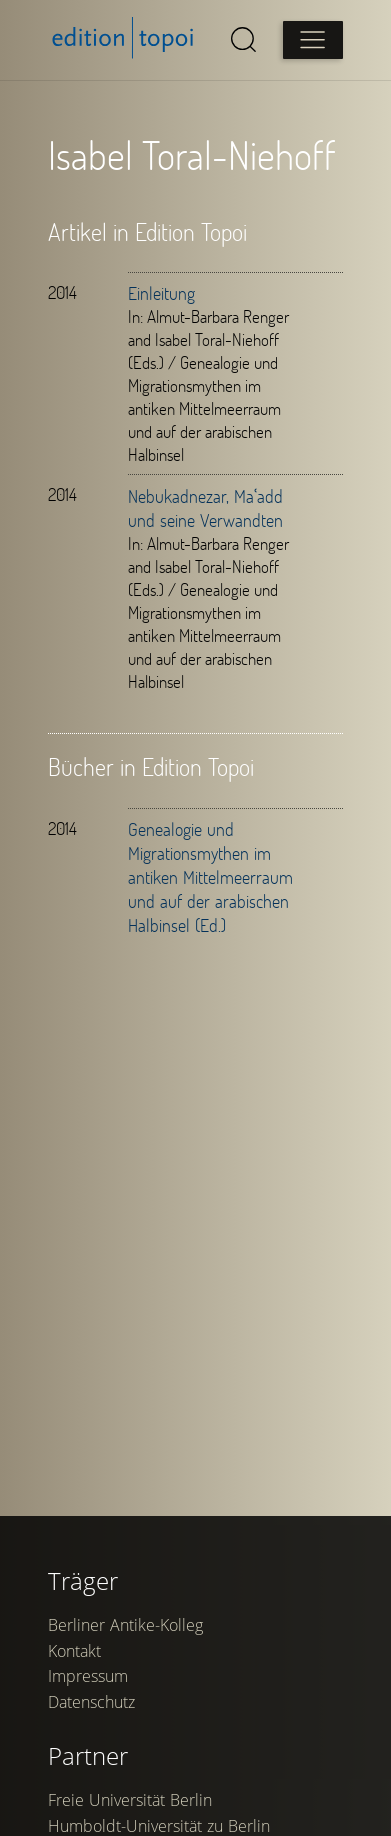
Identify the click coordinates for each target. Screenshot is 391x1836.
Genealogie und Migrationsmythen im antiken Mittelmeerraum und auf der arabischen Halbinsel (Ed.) (210, 877)
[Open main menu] (313, 40)
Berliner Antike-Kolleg (125, 1625)
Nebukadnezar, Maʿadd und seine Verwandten (205, 508)
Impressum (88, 1676)
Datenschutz (91, 1702)
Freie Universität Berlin (130, 1800)
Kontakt (74, 1651)
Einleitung (161, 293)
